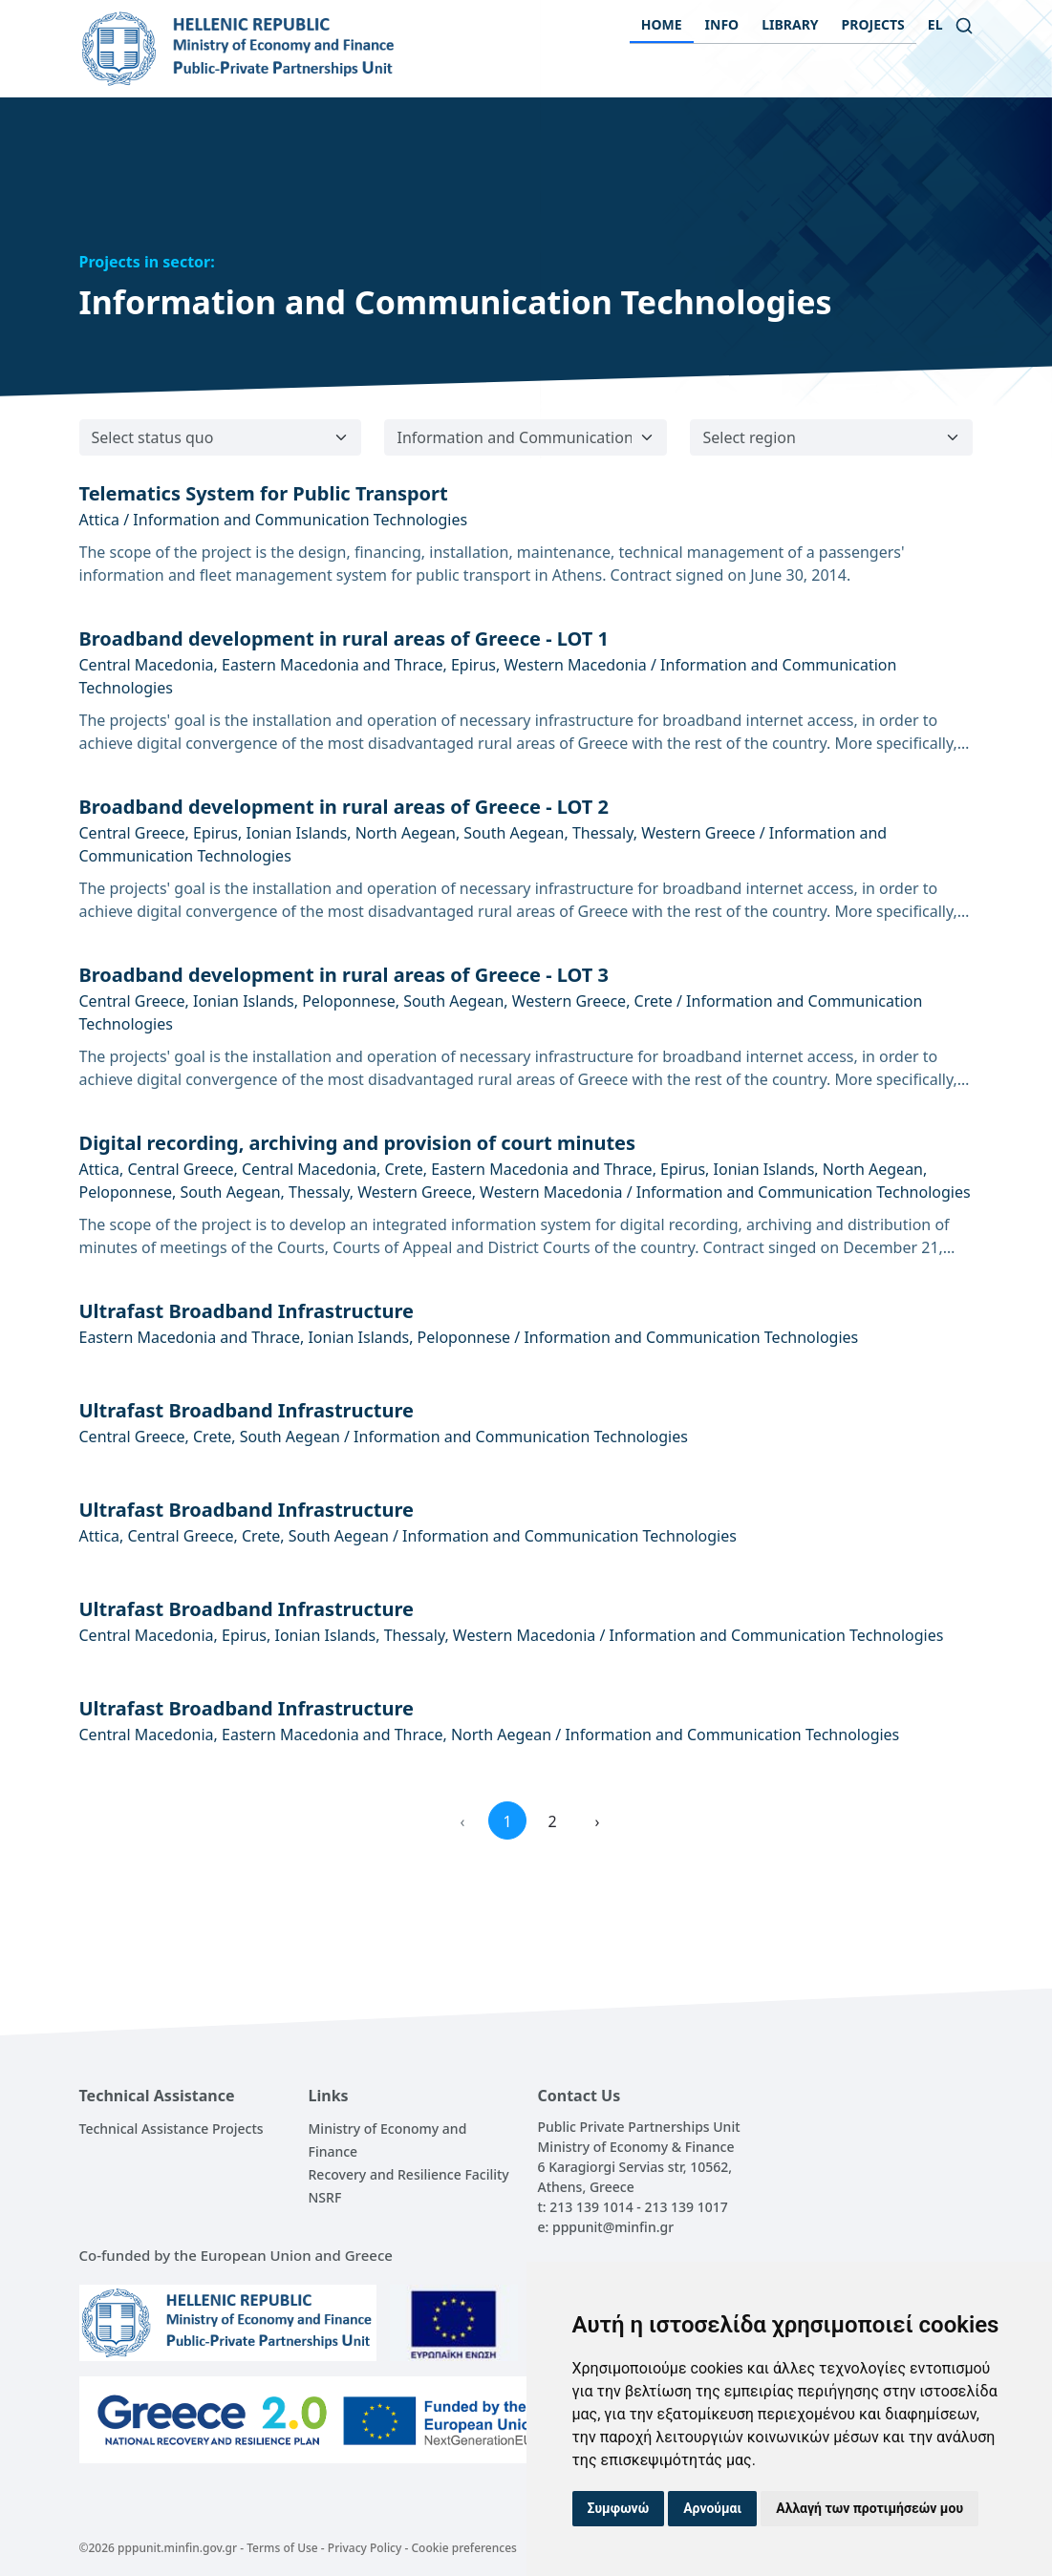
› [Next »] (597, 1821)
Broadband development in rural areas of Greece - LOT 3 (344, 975)
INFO (722, 24)
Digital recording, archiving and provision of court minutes (357, 1143)
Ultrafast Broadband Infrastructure (247, 1311)
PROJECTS (873, 24)
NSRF (325, 2197)
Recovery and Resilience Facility (409, 2174)
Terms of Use (282, 2548)
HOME (661, 24)
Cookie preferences (463, 2548)
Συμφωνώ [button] (619, 2508)
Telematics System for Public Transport (263, 493)
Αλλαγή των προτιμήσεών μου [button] (869, 2508)
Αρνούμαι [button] (712, 2508)
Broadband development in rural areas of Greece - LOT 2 (344, 807)
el (935, 24)
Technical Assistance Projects (171, 2128)
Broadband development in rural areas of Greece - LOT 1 (344, 638)
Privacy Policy (365, 2548)
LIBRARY (790, 24)
